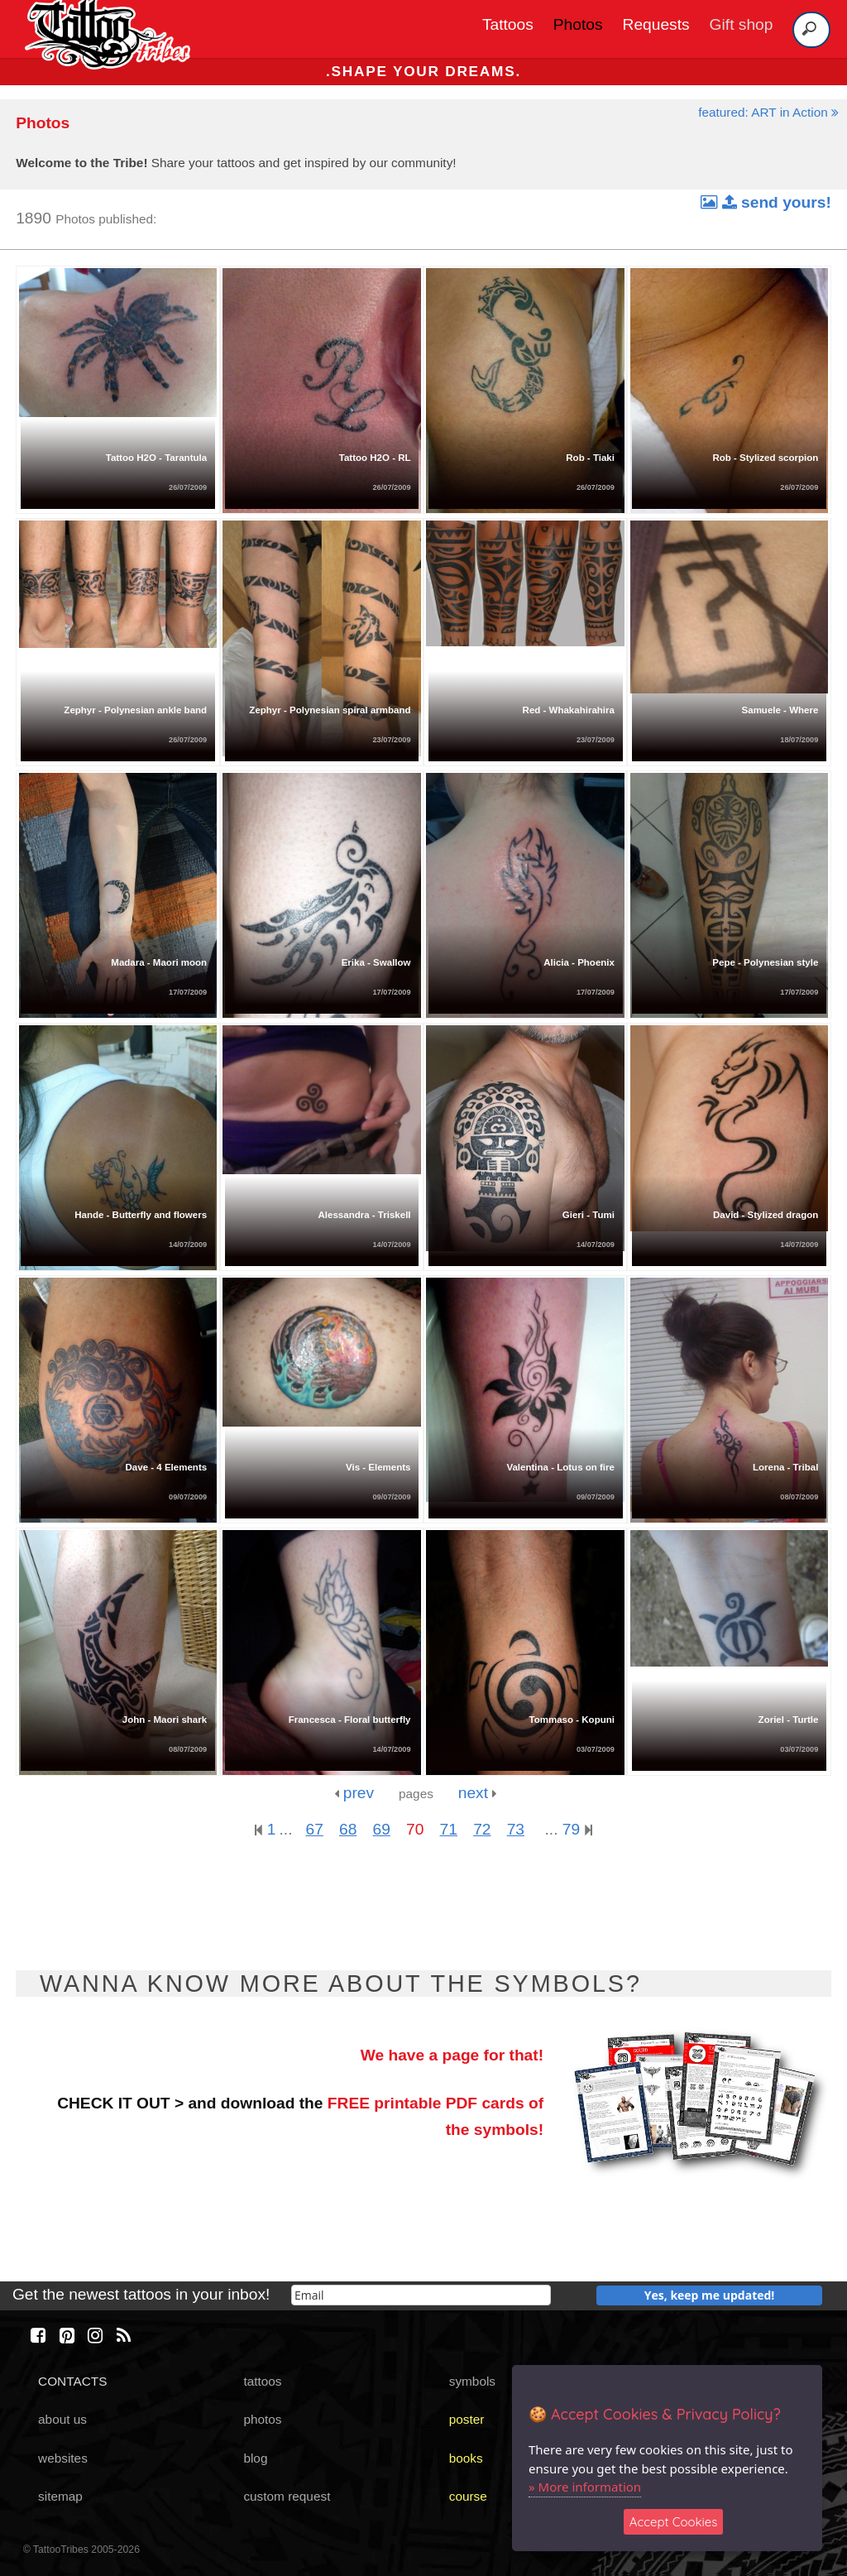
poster (467, 2419)
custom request (286, 2496)
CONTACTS (72, 2381)
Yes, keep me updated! (709, 2295)
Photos (578, 24)
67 (314, 1829)
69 (381, 1829)
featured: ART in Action (768, 112)
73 (515, 1829)
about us (62, 2419)
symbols (472, 2381)
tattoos (262, 2381)
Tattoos (508, 24)
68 (348, 1829)
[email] (421, 2295)
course (468, 2496)
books (466, 2458)
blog (255, 2458)
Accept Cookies (673, 2522)
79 (577, 1829)
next (477, 1792)
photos (262, 2419)
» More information (585, 2486)
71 (448, 1829)
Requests (656, 24)
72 (481, 1829)
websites (63, 2458)
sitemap (60, 2496)
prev (354, 1792)
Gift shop (741, 24)
